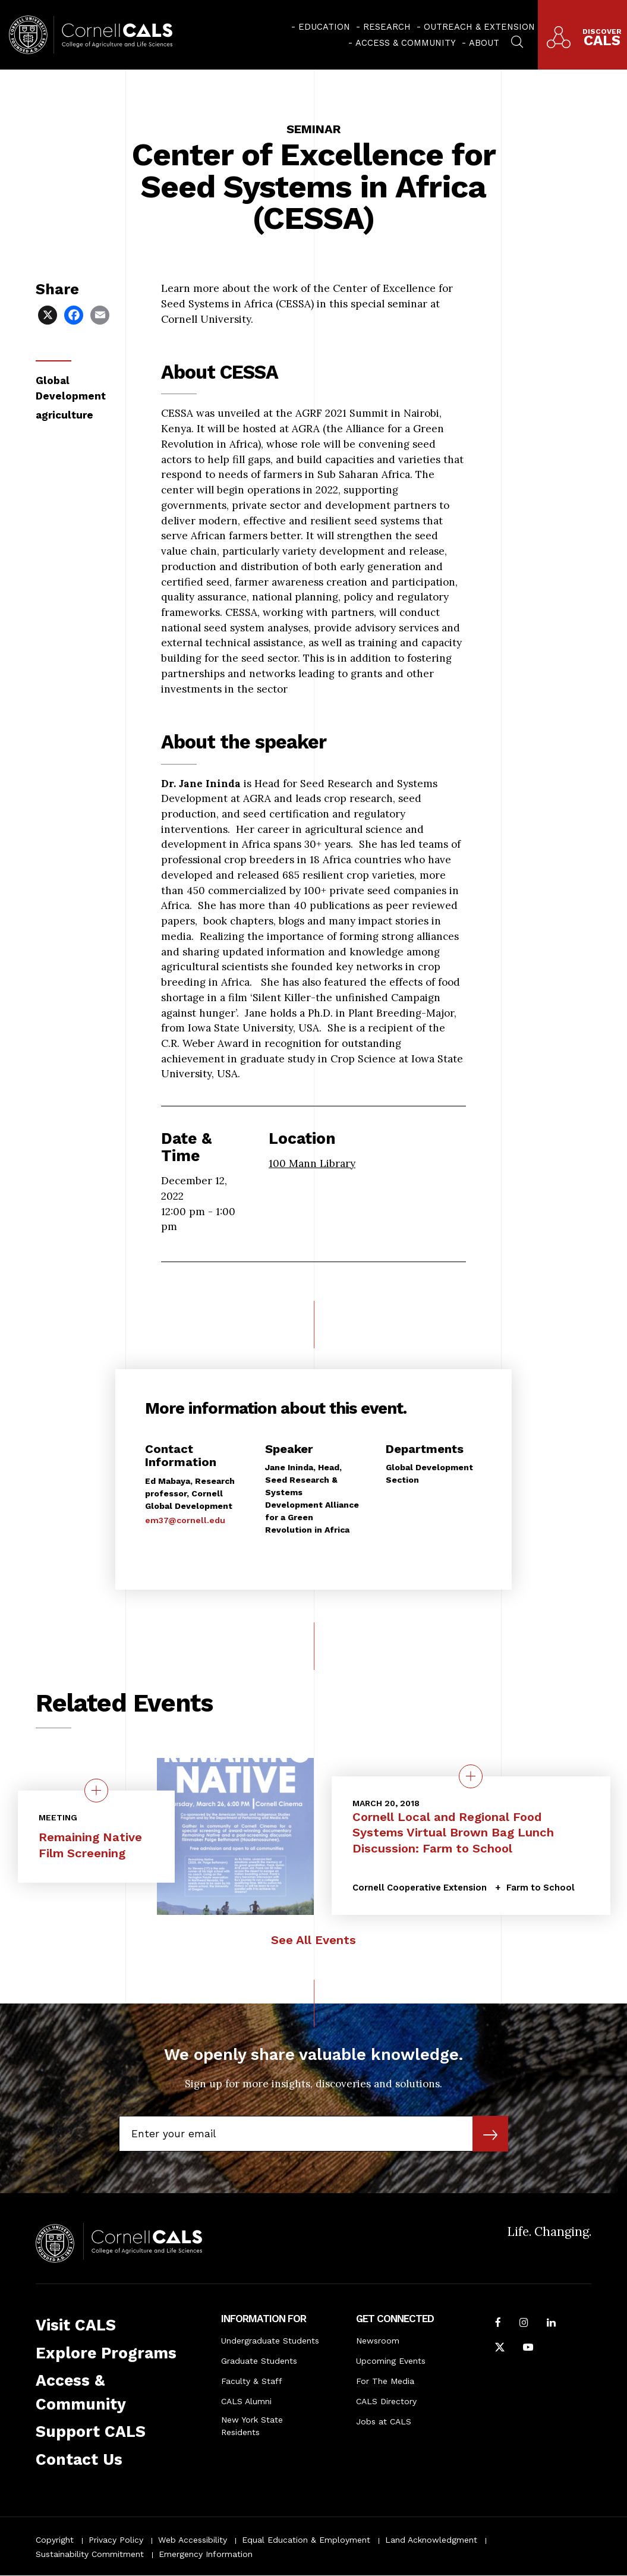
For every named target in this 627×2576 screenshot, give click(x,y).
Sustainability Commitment (90, 2554)
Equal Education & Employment (306, 2539)
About (484, 42)
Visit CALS (76, 2325)
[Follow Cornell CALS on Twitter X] (500, 2349)
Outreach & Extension (479, 26)
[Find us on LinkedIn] (551, 2324)
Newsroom (377, 2340)
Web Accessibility (192, 2539)
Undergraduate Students (270, 2340)
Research (387, 26)
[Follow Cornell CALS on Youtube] (528, 2349)
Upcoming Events (391, 2361)
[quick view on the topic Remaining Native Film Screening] (96, 1791)
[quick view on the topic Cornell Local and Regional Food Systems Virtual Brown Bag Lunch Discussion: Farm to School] (471, 1776)
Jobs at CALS (383, 2421)
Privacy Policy (116, 2539)
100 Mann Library (312, 1163)
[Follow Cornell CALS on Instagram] (523, 2324)
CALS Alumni (246, 2401)
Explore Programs (106, 2353)
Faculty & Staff (251, 2381)
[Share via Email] (101, 314)
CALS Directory (386, 2401)
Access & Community (405, 42)
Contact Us (79, 2459)
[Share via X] (49, 314)
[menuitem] (320, 26)
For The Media (385, 2381)
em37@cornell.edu (185, 1520)
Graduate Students (259, 2361)
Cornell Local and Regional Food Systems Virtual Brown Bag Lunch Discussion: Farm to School (453, 1832)
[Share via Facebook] (75, 314)
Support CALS (91, 2431)
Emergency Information (206, 2554)
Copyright (55, 2539)
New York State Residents (252, 2426)
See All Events (313, 1940)
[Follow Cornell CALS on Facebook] (498, 2324)
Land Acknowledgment (431, 2539)
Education (324, 26)
